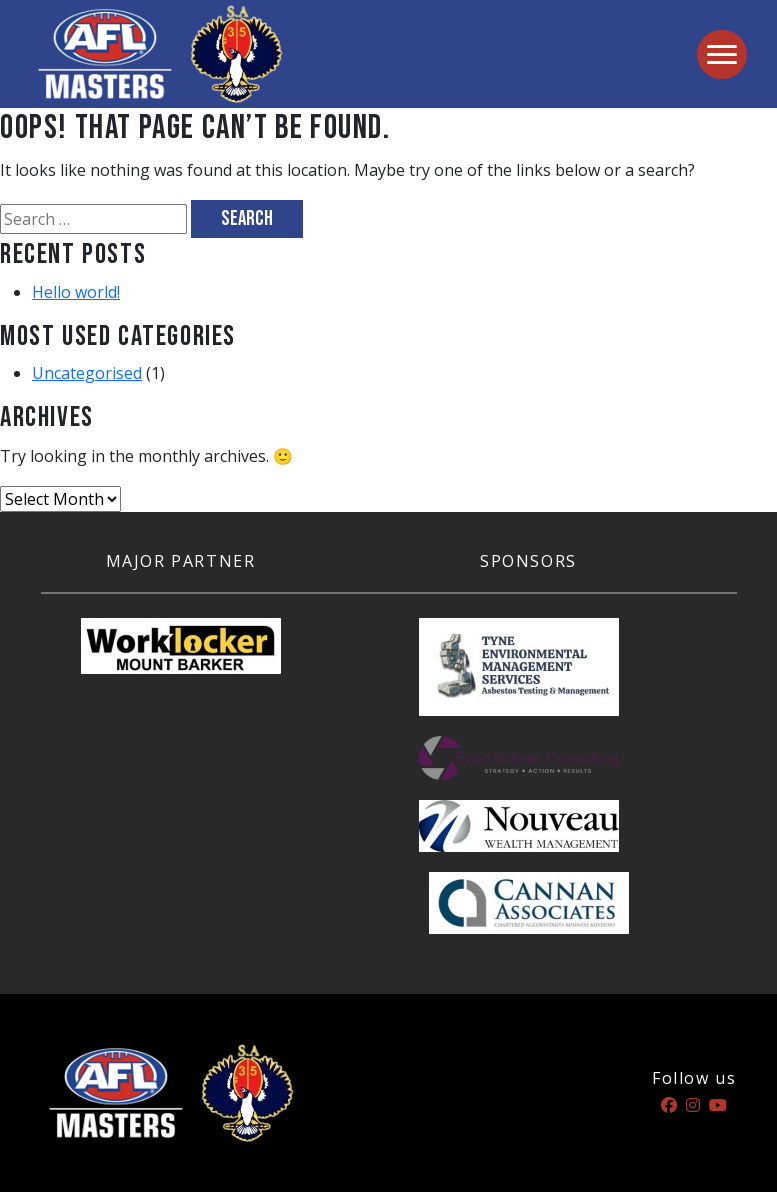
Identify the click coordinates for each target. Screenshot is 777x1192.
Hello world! (76, 292)
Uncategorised (87, 373)
